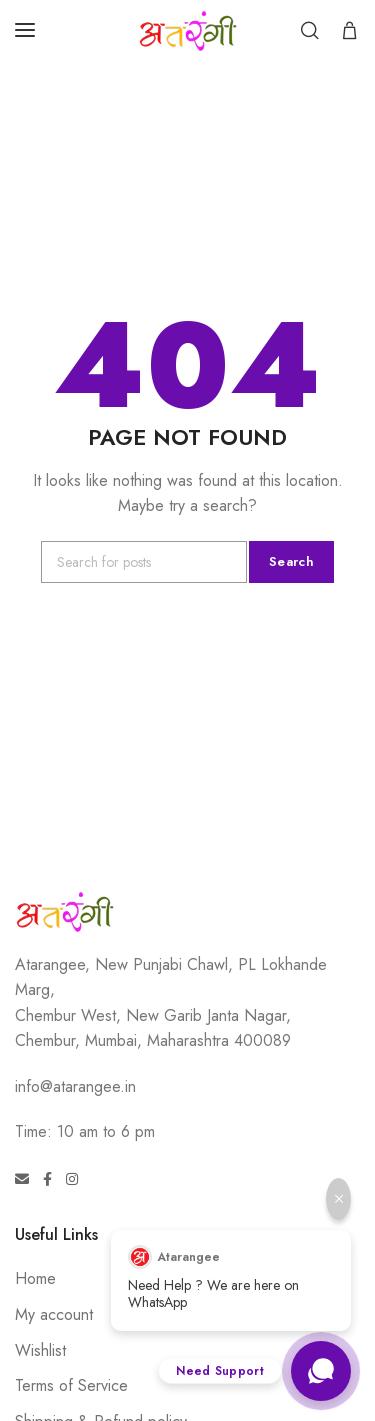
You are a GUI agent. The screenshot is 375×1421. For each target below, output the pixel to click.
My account (54, 1314)
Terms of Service (71, 1385)
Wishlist (40, 1350)
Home (35, 1278)
